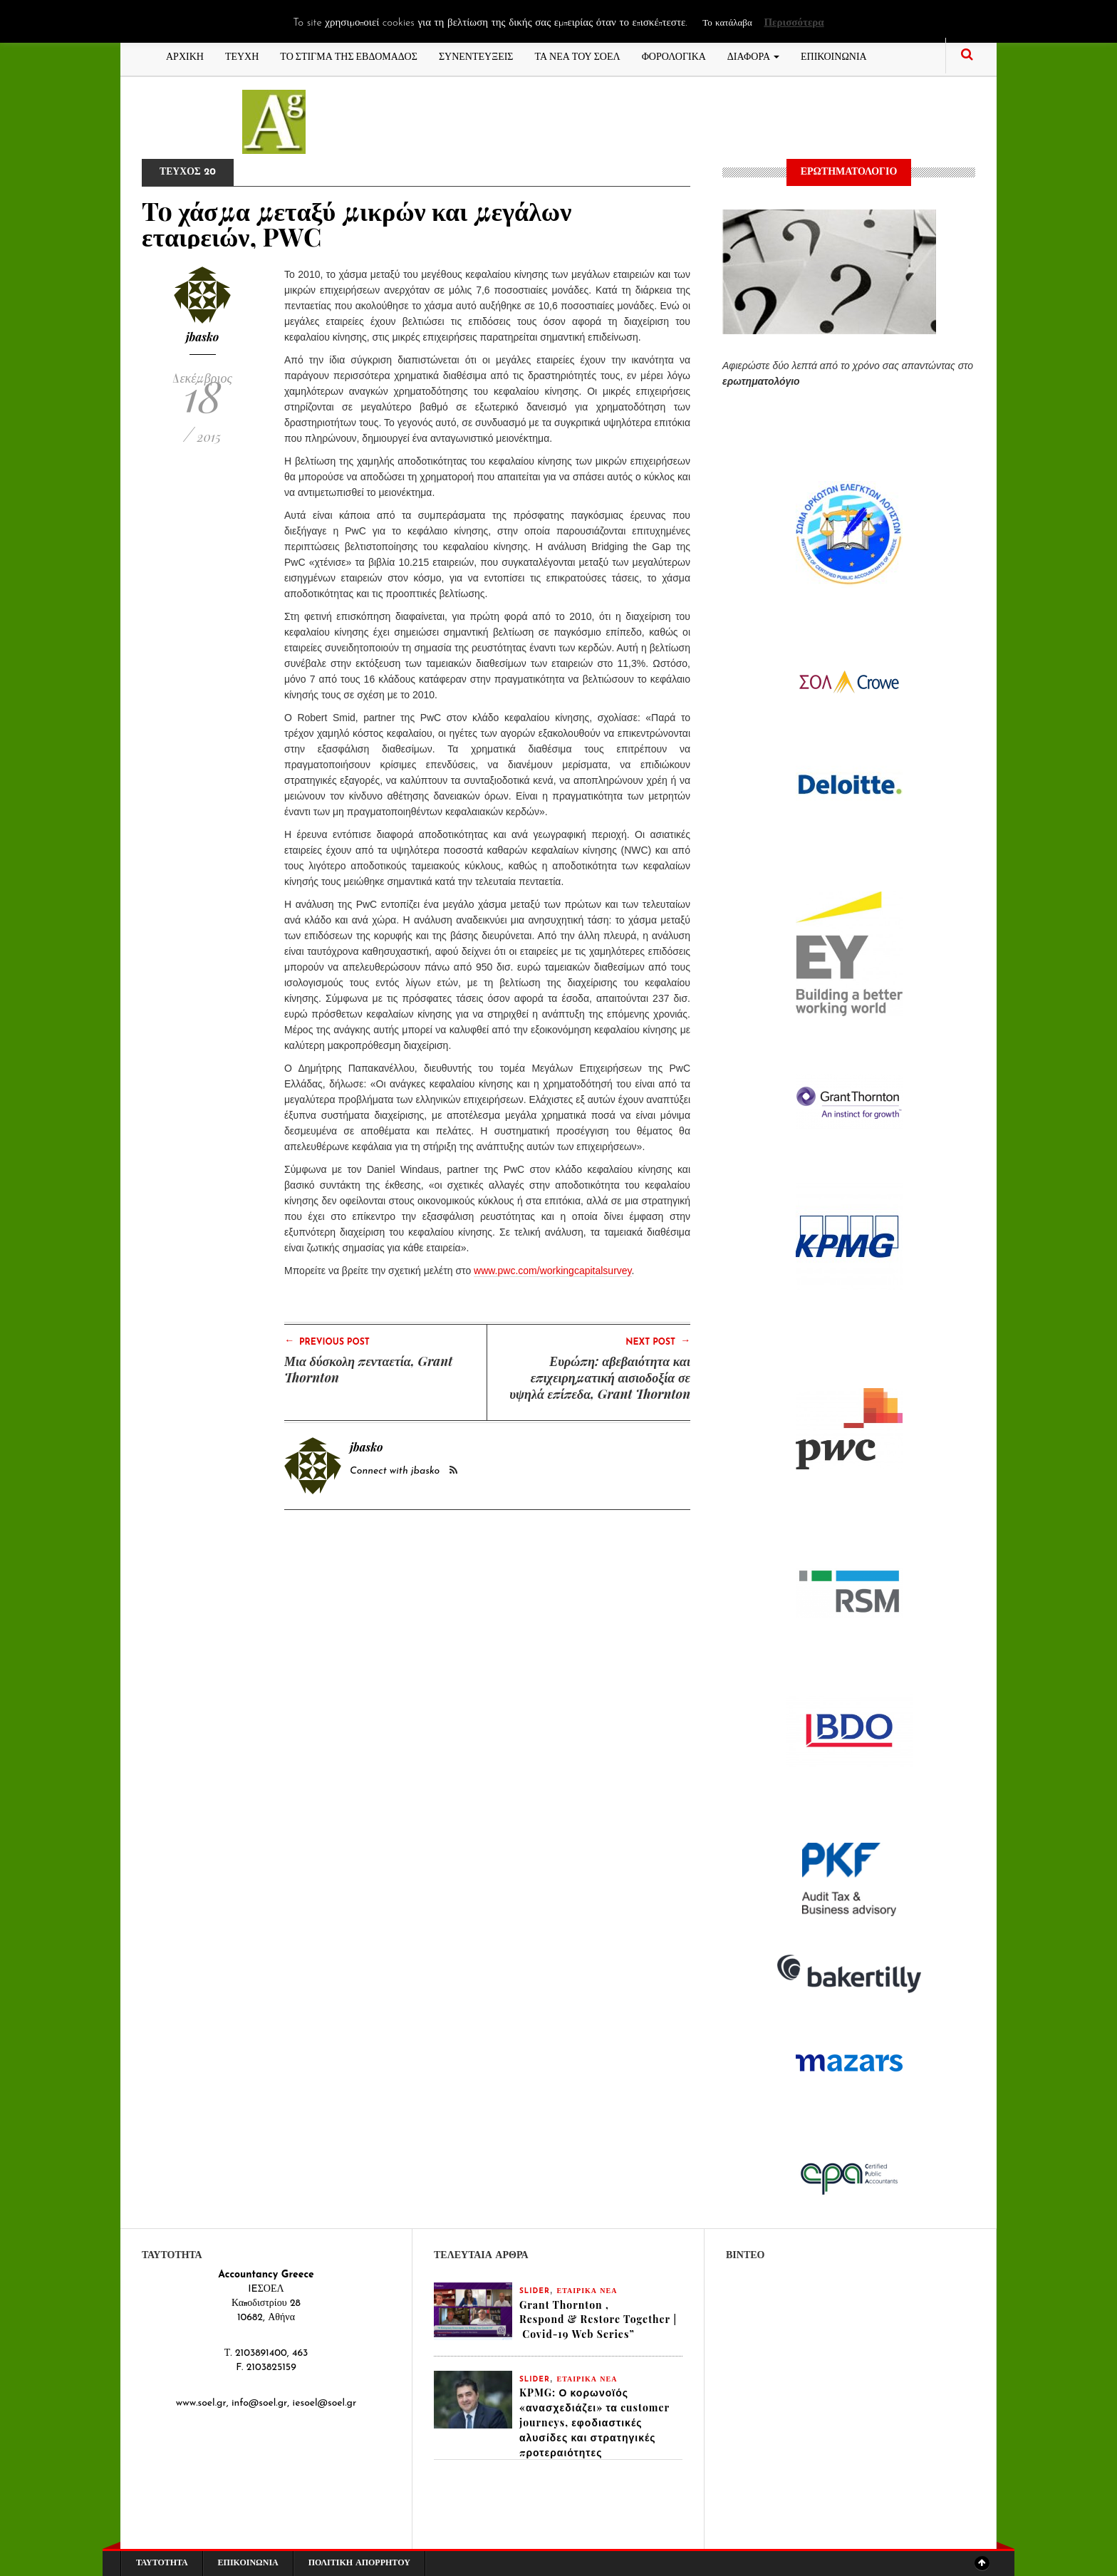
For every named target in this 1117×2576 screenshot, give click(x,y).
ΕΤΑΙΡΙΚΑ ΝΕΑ (587, 2291)
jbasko (202, 336)
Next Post (657, 1341)
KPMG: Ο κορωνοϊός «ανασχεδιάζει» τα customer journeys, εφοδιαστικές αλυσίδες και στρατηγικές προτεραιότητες (594, 2423)
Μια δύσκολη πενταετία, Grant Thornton (368, 1369)
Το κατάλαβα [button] (727, 23)
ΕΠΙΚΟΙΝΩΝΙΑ (834, 55)
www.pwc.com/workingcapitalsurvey (552, 1270)
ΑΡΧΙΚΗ (185, 55)
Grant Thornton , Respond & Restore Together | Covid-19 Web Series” (598, 2320)
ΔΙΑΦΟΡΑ (753, 55)
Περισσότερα (794, 23)
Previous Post (327, 1341)
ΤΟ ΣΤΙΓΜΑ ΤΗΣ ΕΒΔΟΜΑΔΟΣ (348, 55)
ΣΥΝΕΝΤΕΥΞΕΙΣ (476, 55)
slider (534, 2291)
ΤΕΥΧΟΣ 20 (188, 172)
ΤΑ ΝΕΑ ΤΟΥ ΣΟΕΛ (577, 55)
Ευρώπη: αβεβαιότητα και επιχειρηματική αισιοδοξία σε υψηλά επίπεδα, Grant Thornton (599, 1377)
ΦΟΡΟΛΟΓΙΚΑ (674, 55)
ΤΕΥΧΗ (242, 55)
